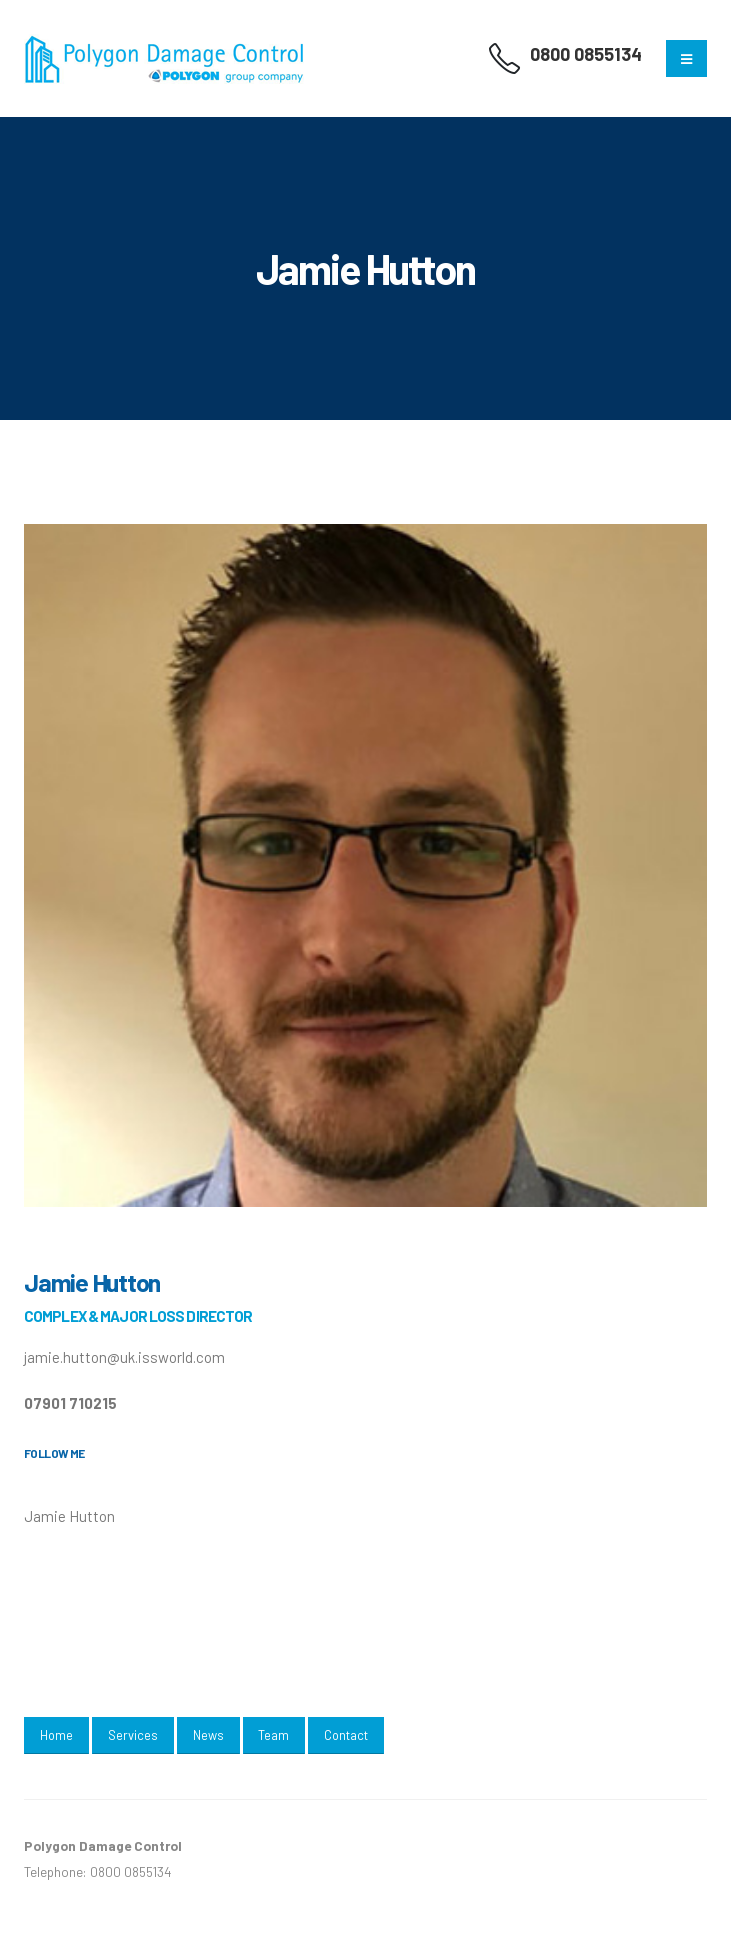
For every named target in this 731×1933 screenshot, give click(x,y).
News (208, 1735)
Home (56, 1735)
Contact (346, 1735)
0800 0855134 (586, 54)
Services (133, 1735)
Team (273, 1735)
